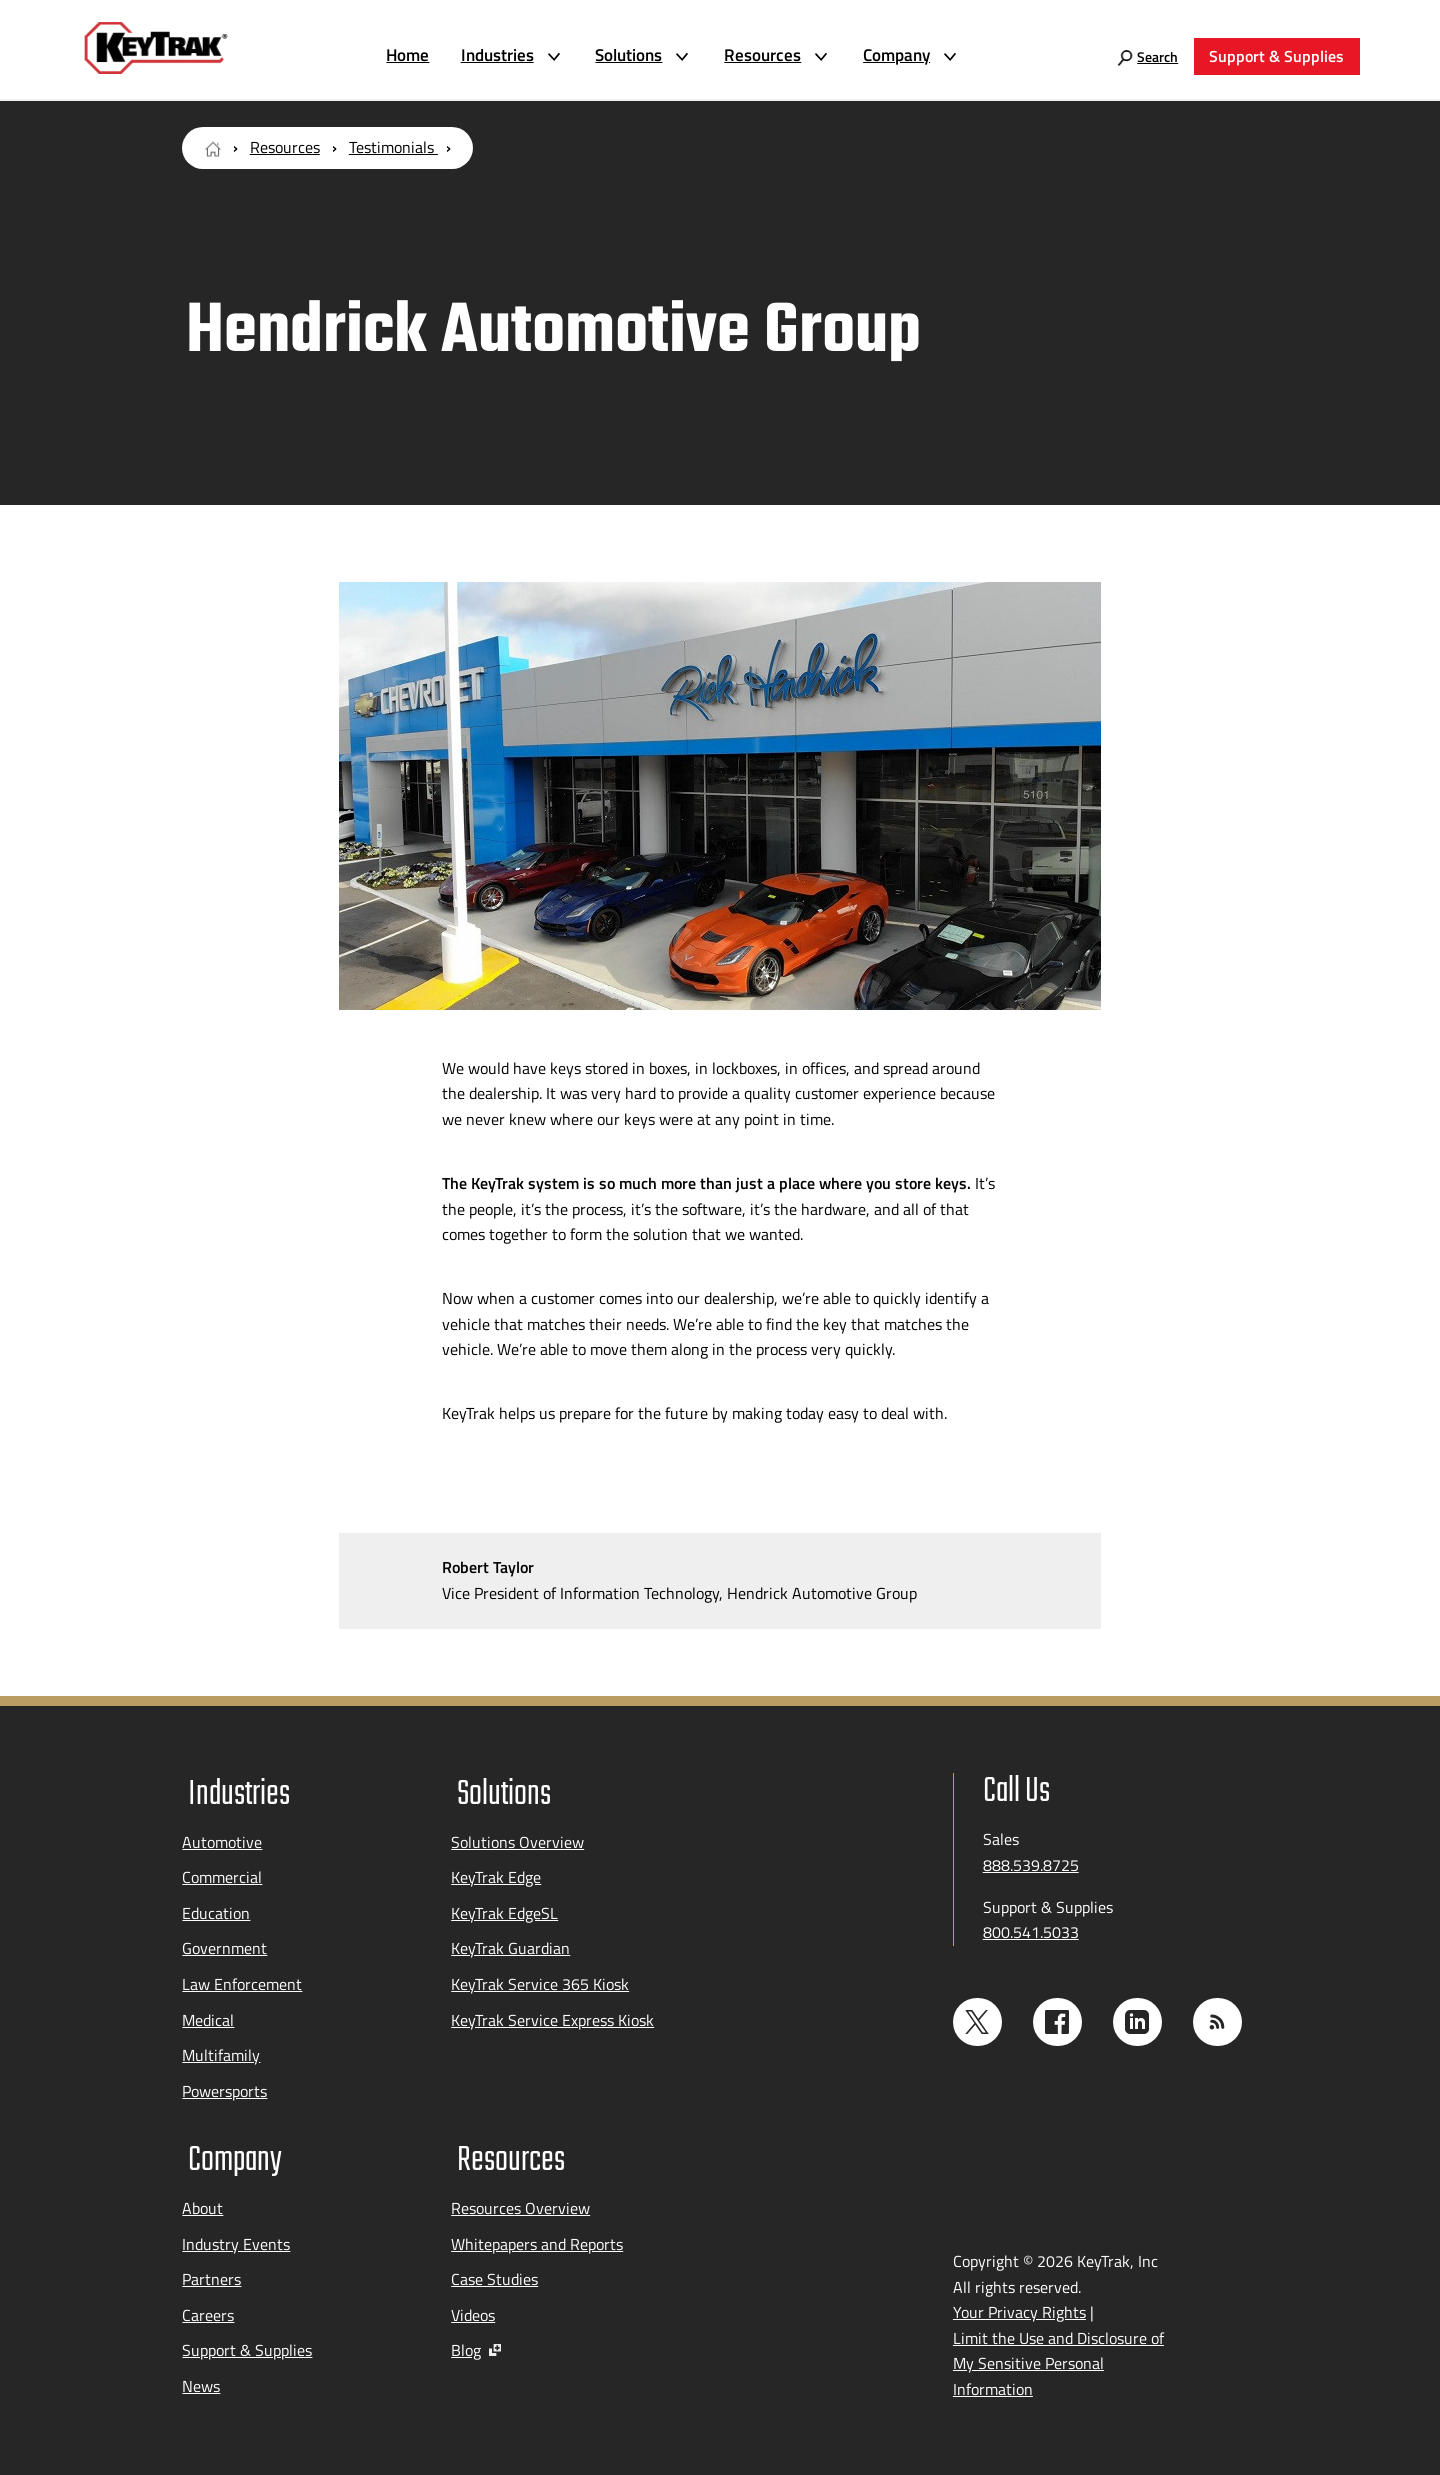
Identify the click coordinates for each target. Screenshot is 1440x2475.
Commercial (222, 1872)
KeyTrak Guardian (510, 1943)
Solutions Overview (517, 1836)
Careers (208, 2304)
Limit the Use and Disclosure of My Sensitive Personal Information (1058, 2352)
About (202, 2197)
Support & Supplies (247, 2340)
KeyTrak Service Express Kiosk (552, 2014)
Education (216, 1908)
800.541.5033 (1031, 1932)
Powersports (224, 2085)
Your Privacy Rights (1019, 2302)
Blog (476, 2340)
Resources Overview (520, 2197)
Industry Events (236, 2233)
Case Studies (494, 2269)
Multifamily (221, 2050)
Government (224, 1943)
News (201, 2375)
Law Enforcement (242, 1979)
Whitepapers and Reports (537, 2233)
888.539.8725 (1031, 1865)
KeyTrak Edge (496, 1872)
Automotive (222, 1836)
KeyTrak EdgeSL (504, 1908)
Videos (473, 2304)
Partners (211, 2269)
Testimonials (393, 147)
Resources (285, 147)
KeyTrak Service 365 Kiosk (540, 1979)
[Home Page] (213, 147)
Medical (208, 2014)
